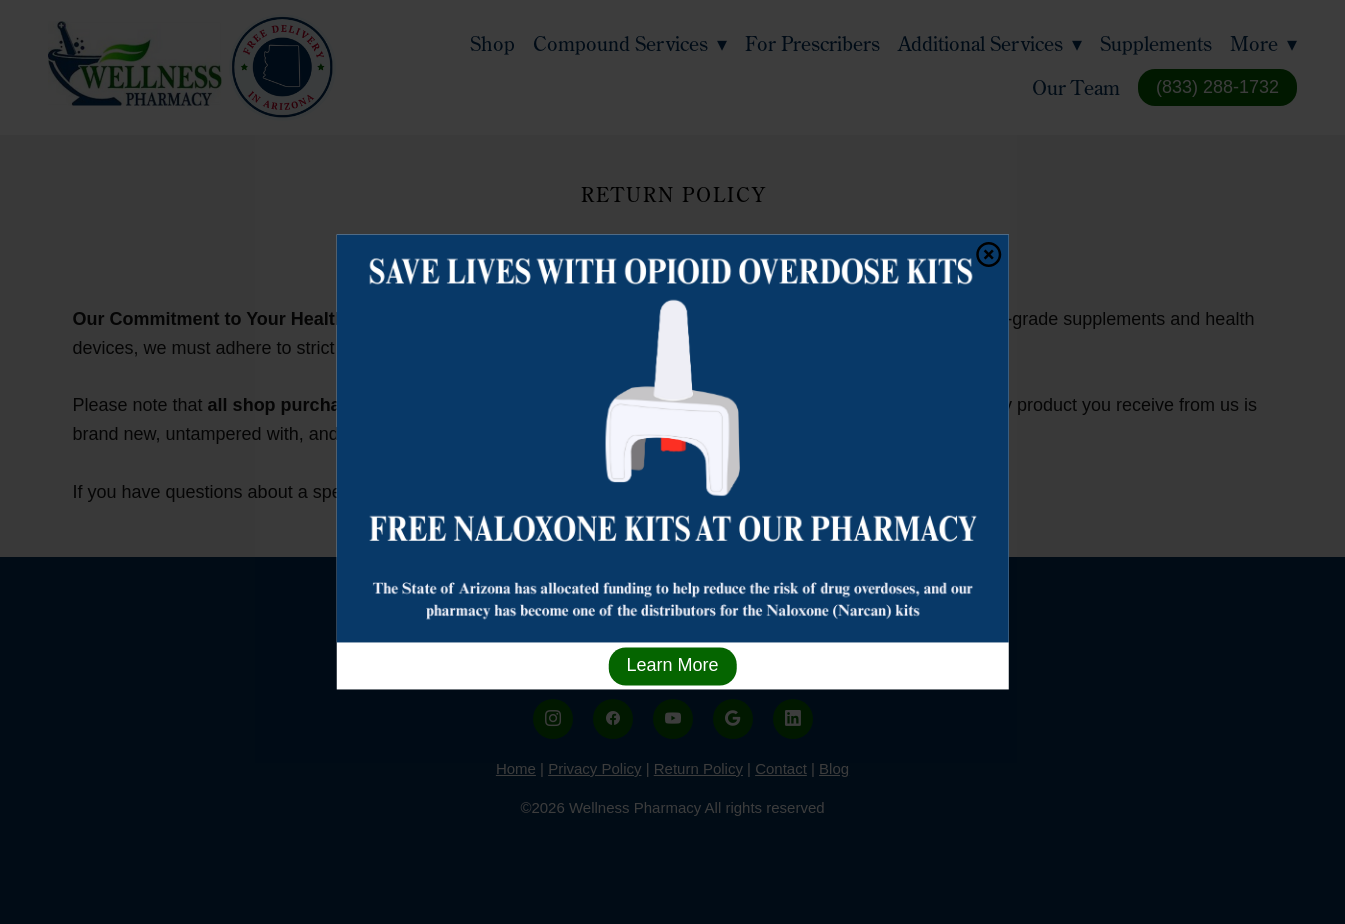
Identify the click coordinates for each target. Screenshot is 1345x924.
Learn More (672, 666)
